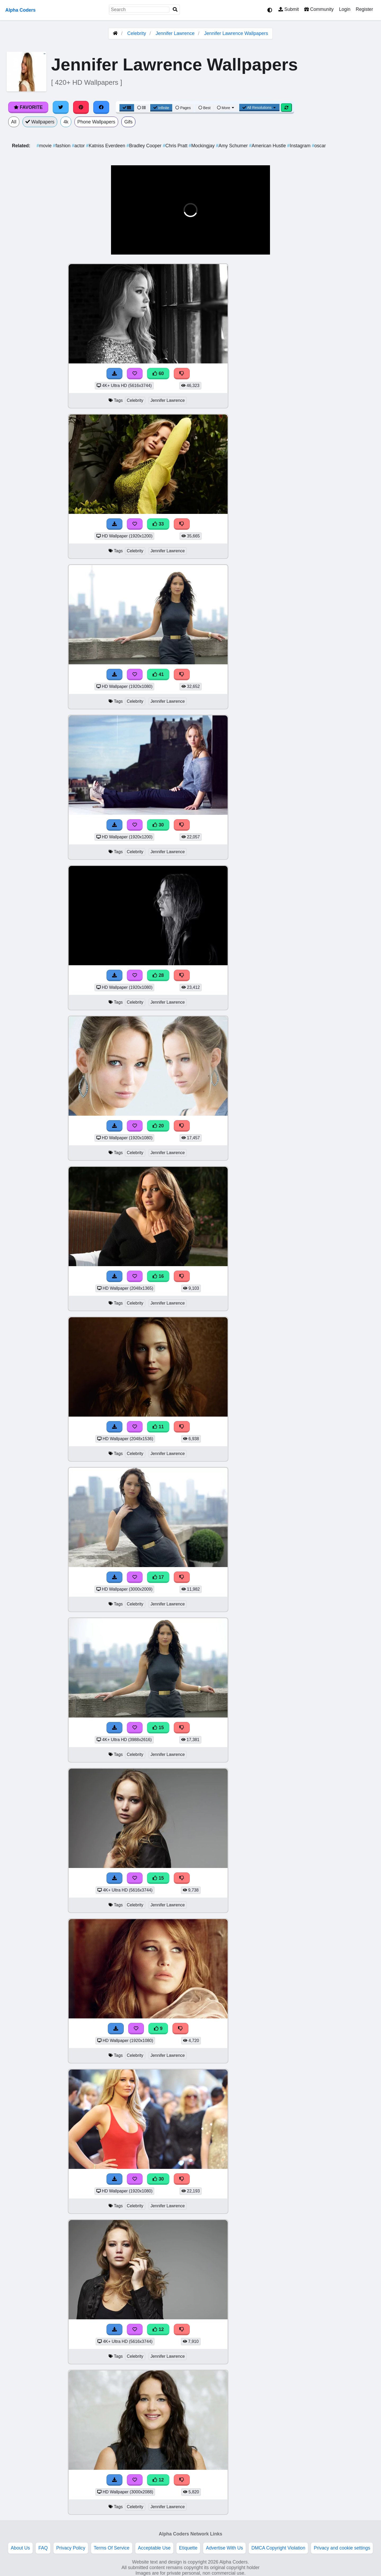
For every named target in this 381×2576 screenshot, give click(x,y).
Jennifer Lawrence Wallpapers (236, 33)
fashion (62, 145)
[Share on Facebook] (101, 107)
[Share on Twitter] (61, 107)
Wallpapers (40, 121)
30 (158, 824)
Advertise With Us (224, 2548)
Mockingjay (202, 145)
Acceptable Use (154, 2548)
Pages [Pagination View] (183, 108)
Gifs (128, 121)
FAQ (43, 2548)
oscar (319, 145)
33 (158, 524)
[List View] (141, 108)
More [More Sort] (226, 108)
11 (158, 1426)
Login (344, 9)
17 (158, 1577)
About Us (20, 2548)
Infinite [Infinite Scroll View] (161, 108)
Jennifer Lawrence (175, 33)
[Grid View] (126, 108)
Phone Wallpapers (96, 121)
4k (65, 121)
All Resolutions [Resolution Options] (259, 107)
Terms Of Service (112, 2548)
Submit (288, 9)
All (13, 121)
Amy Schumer (232, 145)
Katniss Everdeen (106, 145)
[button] (119, 247)
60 (158, 373)
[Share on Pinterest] (81, 107)
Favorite (28, 107)
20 (158, 1125)
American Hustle (268, 145)
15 (158, 1727)
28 (158, 975)
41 (158, 674)
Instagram (299, 145)
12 (158, 2329)
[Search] (175, 10)
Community (319, 9)
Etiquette (188, 2548)
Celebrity (136, 33)
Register (364, 9)
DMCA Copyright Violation (278, 2548)
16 (158, 1276)
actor (79, 145)
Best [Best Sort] (204, 108)
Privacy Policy (70, 2548)
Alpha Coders (20, 10)
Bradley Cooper (144, 145)
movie (45, 145)
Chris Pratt (176, 145)
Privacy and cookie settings (342, 2548)
